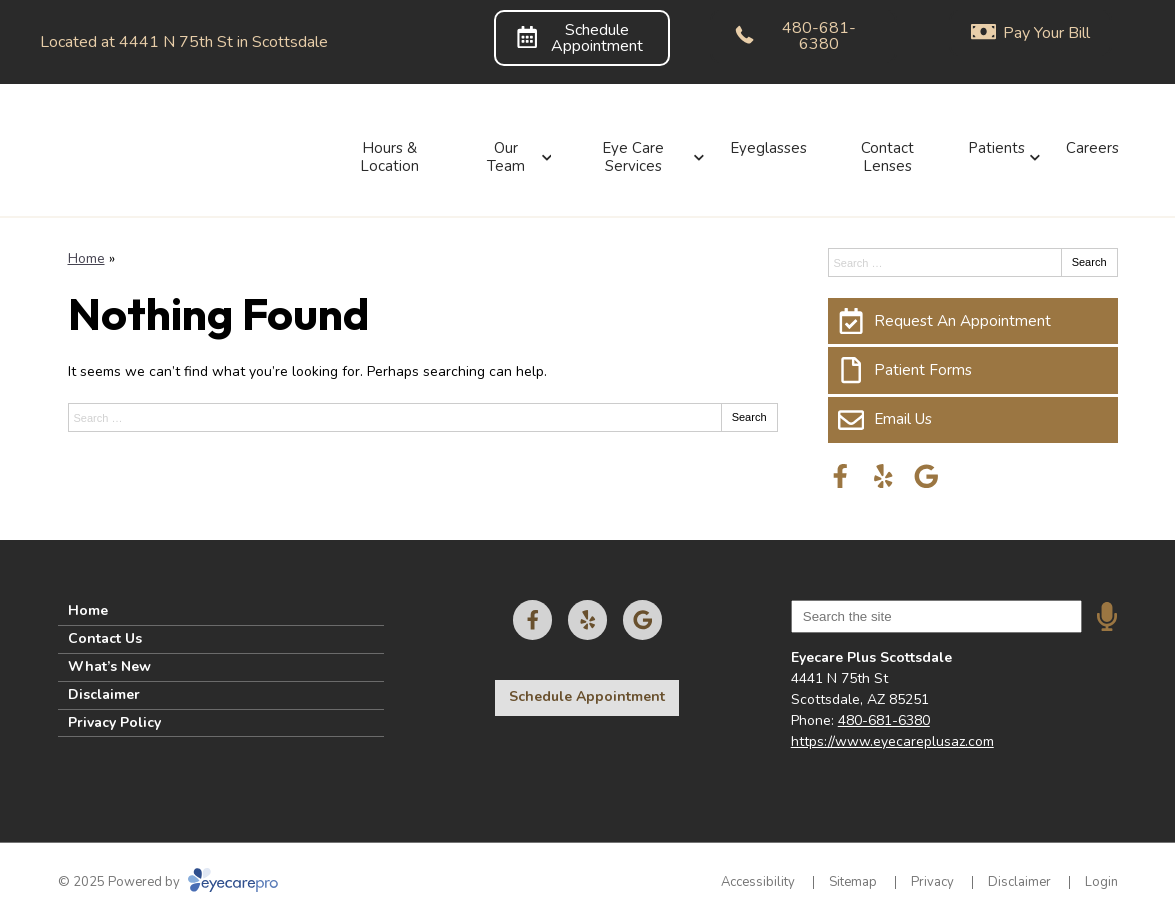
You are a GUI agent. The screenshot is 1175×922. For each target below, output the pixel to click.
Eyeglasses (768, 148)
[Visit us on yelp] (883, 476)
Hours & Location (389, 157)
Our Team (506, 157)
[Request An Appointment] (973, 321)
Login (1101, 882)
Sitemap (853, 882)
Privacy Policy (114, 722)
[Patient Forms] (973, 370)
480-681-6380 (884, 720)
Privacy (932, 882)
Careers (1092, 148)
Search (749, 417)
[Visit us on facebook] (840, 476)
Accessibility (758, 882)
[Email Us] (973, 420)
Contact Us (105, 638)
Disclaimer (104, 694)
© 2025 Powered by (168, 882)
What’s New (109, 666)
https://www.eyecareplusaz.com (892, 741)
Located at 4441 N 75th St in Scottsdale (184, 42)
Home (86, 258)
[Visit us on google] (926, 476)
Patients (996, 148)
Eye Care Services (633, 157)
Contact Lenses (887, 157)
